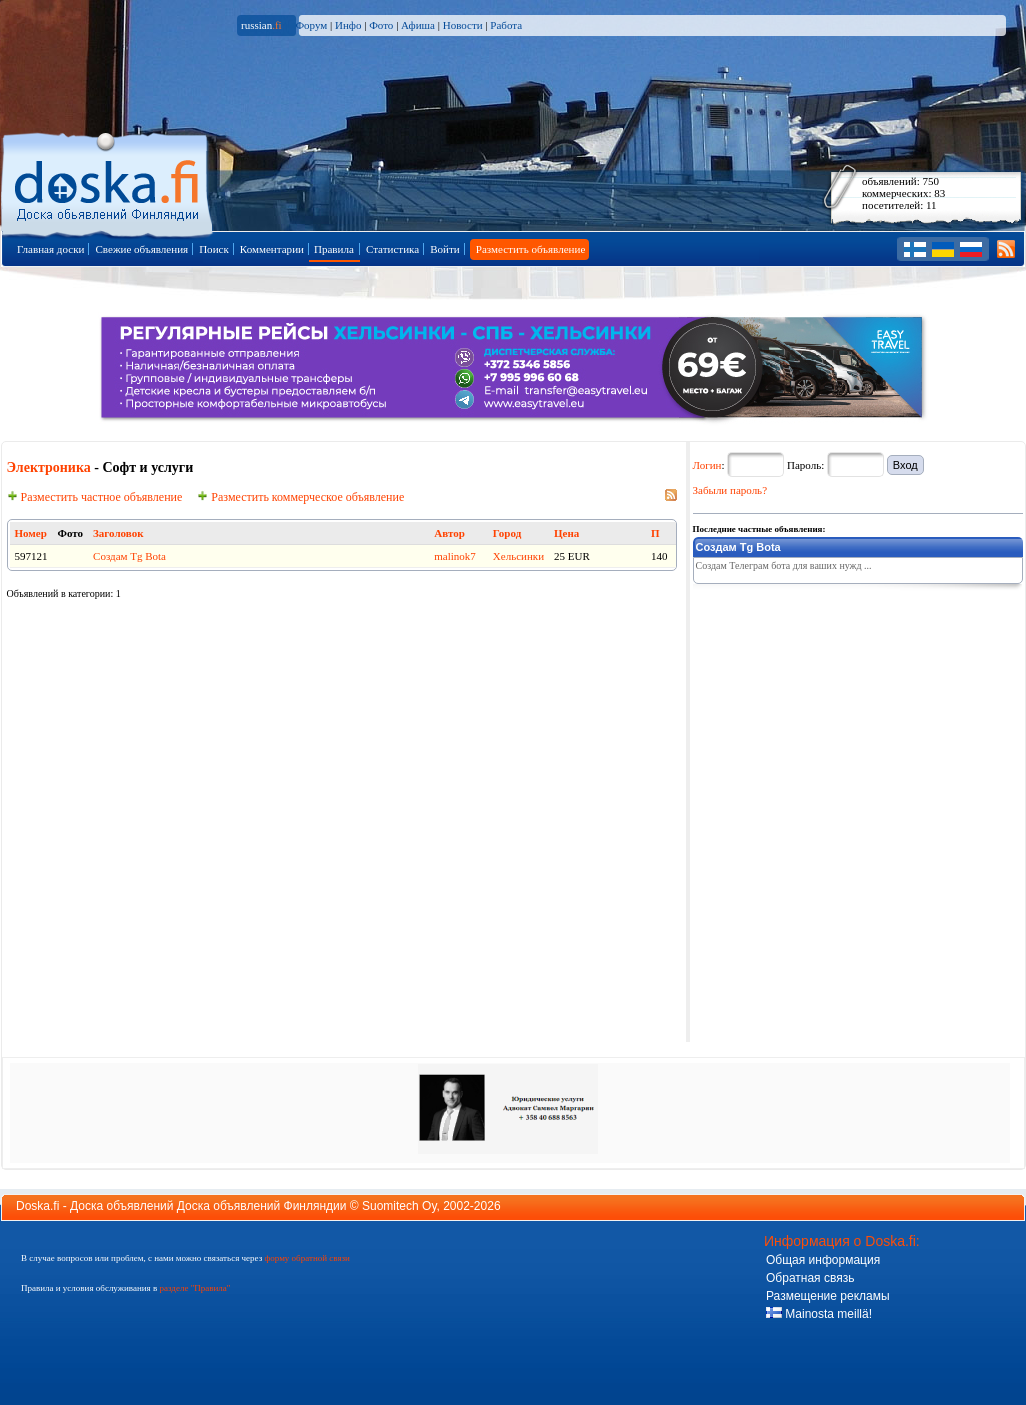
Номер (31, 533)
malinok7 (455, 556)
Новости (463, 25)
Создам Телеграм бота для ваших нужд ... (784, 565)
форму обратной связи (306, 1258)
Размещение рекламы (828, 1296)
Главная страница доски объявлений (108, 181)
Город (507, 533)
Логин (707, 465)
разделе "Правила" (194, 1288)
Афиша (418, 25)
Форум (311, 25)
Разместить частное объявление (95, 497)
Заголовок (118, 533)
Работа (506, 25)
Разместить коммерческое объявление (300, 497)
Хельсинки (518, 556)
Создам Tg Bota (129, 556)
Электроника (49, 467)
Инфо (348, 25)
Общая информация (823, 1260)
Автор (449, 533)
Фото (381, 25)
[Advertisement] (843, 716)
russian (261, 25)
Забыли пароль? (730, 490)
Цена (566, 533)
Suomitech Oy (399, 1206)
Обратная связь (810, 1278)
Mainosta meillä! (819, 1314)
